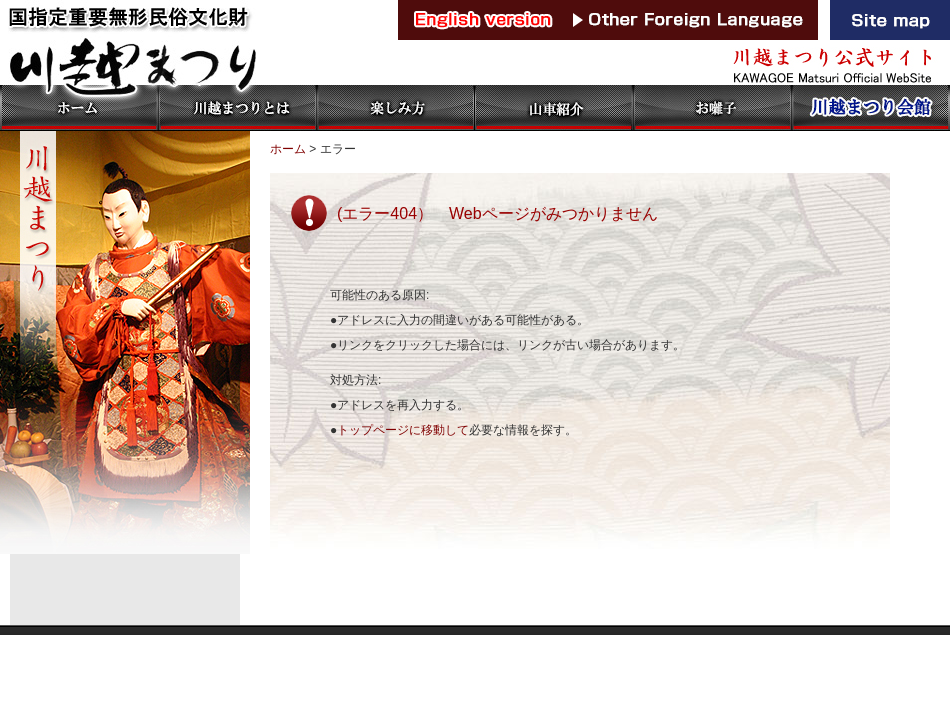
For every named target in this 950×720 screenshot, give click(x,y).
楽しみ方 (395, 108)
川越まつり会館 (870, 108)
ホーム (79, 108)
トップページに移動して (403, 430)
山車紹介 (553, 108)
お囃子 (711, 108)
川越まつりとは (237, 108)
